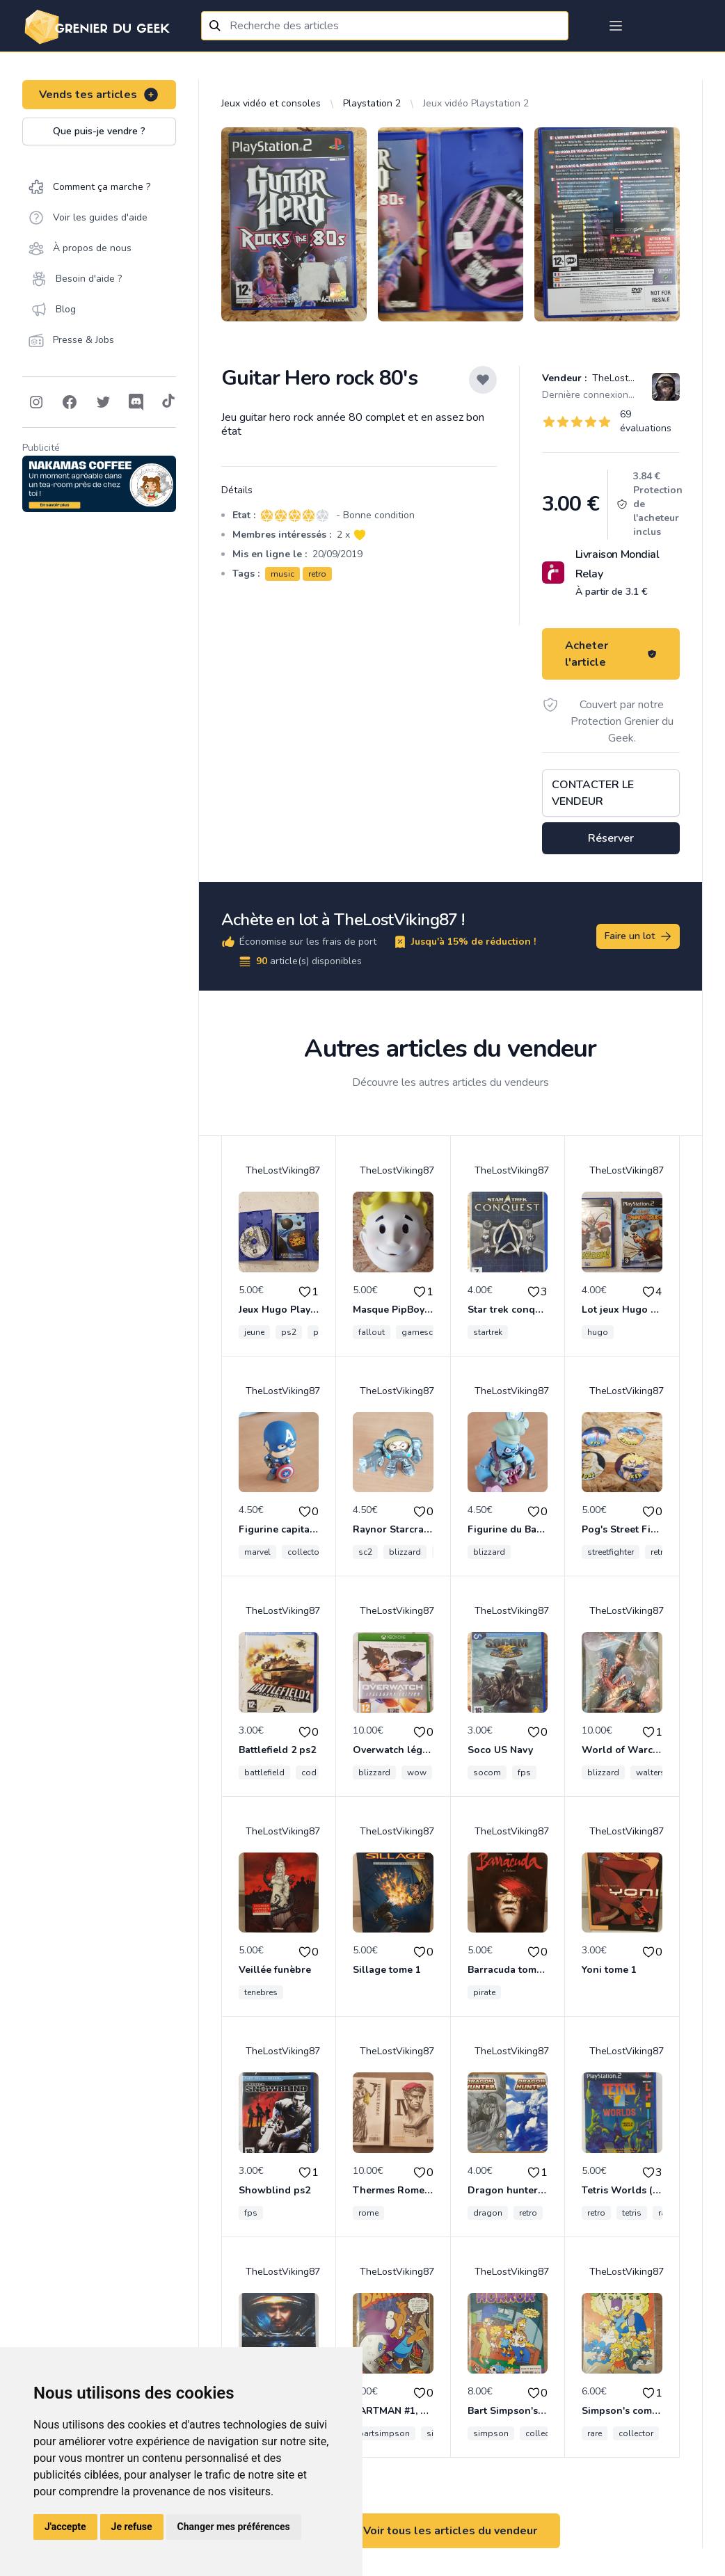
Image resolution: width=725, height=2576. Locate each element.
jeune (254, 1332)
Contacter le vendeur (593, 793)
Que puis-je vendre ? (99, 131)
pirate (484, 1992)
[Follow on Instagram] (36, 402)
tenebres (261, 1992)
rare (594, 2433)
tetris (632, 2212)
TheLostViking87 (628, 378)
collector (304, 1552)
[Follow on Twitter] (103, 402)
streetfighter (610, 1552)
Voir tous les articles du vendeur (450, 2530)
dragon (487, 2212)
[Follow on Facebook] (69, 402)
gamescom (423, 1332)
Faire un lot (639, 936)
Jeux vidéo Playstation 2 (476, 103)
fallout (371, 1332)
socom (487, 1772)
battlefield (264, 1772)
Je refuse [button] (131, 2526)
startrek (487, 1332)
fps (524, 1772)
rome (368, 2212)
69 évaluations (645, 421)
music (282, 573)
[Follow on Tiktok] (168, 402)
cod (309, 1772)
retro (317, 573)
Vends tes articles (99, 94)
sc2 (365, 1552)
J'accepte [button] (65, 2526)
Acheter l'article (611, 654)
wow (417, 1772)
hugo (597, 1332)
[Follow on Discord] (136, 402)
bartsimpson (384, 2433)
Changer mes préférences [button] (233, 2526)
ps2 (288, 1332)
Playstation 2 (372, 103)
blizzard (405, 1552)
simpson (491, 2433)
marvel (257, 1552)
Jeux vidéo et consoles (271, 103)
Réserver (611, 838)
